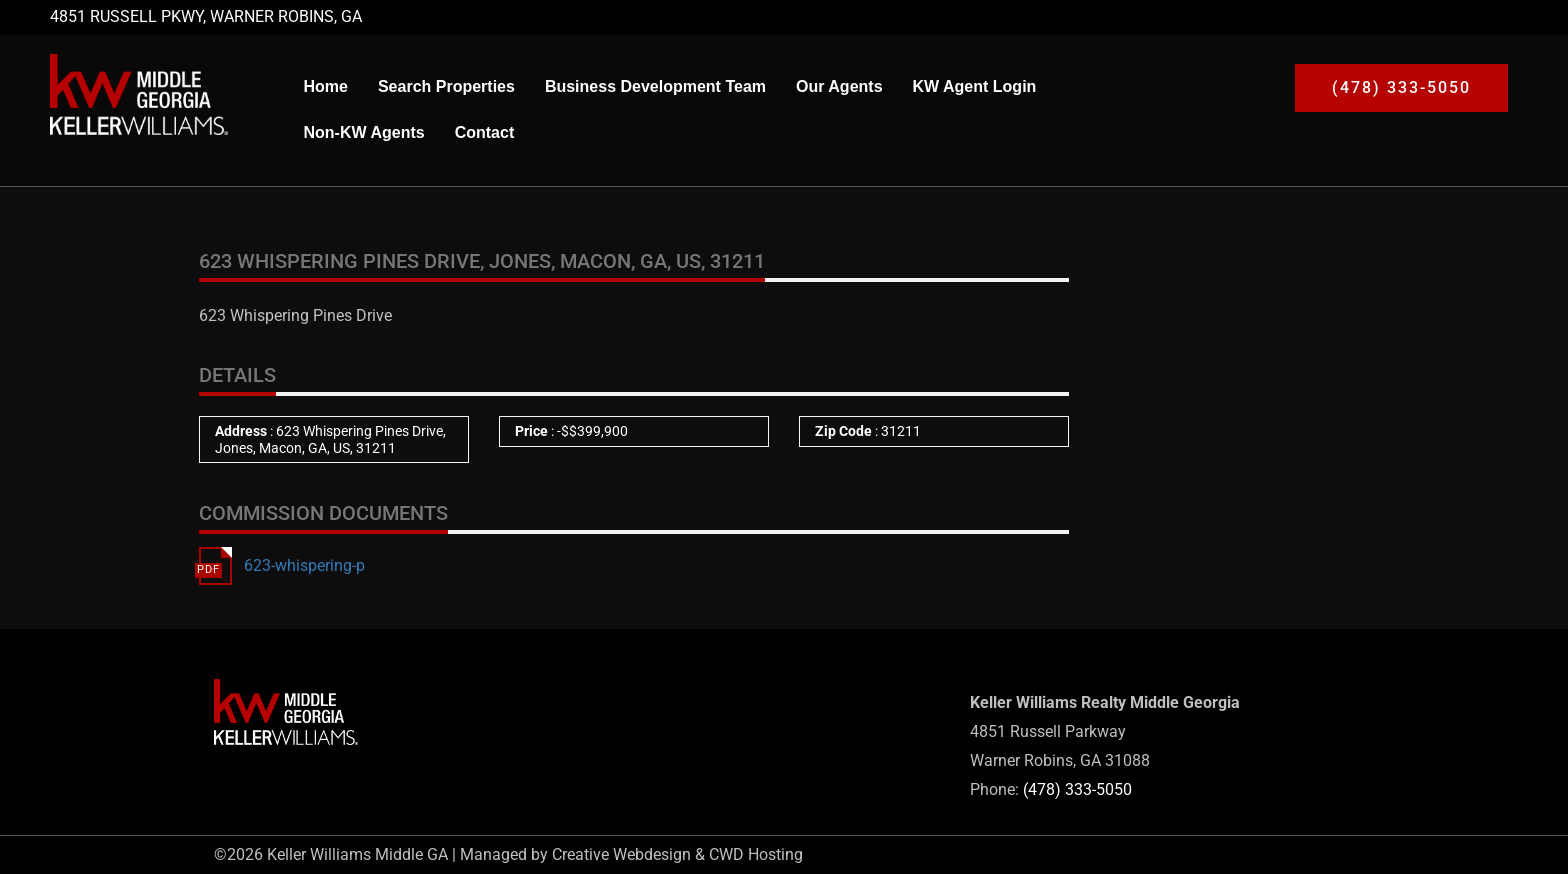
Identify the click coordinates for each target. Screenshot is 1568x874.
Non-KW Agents (363, 132)
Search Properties (446, 86)
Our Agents (839, 86)
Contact (485, 132)
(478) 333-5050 (1077, 789)
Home (325, 86)
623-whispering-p (304, 565)
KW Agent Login (975, 86)
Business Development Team (655, 86)
